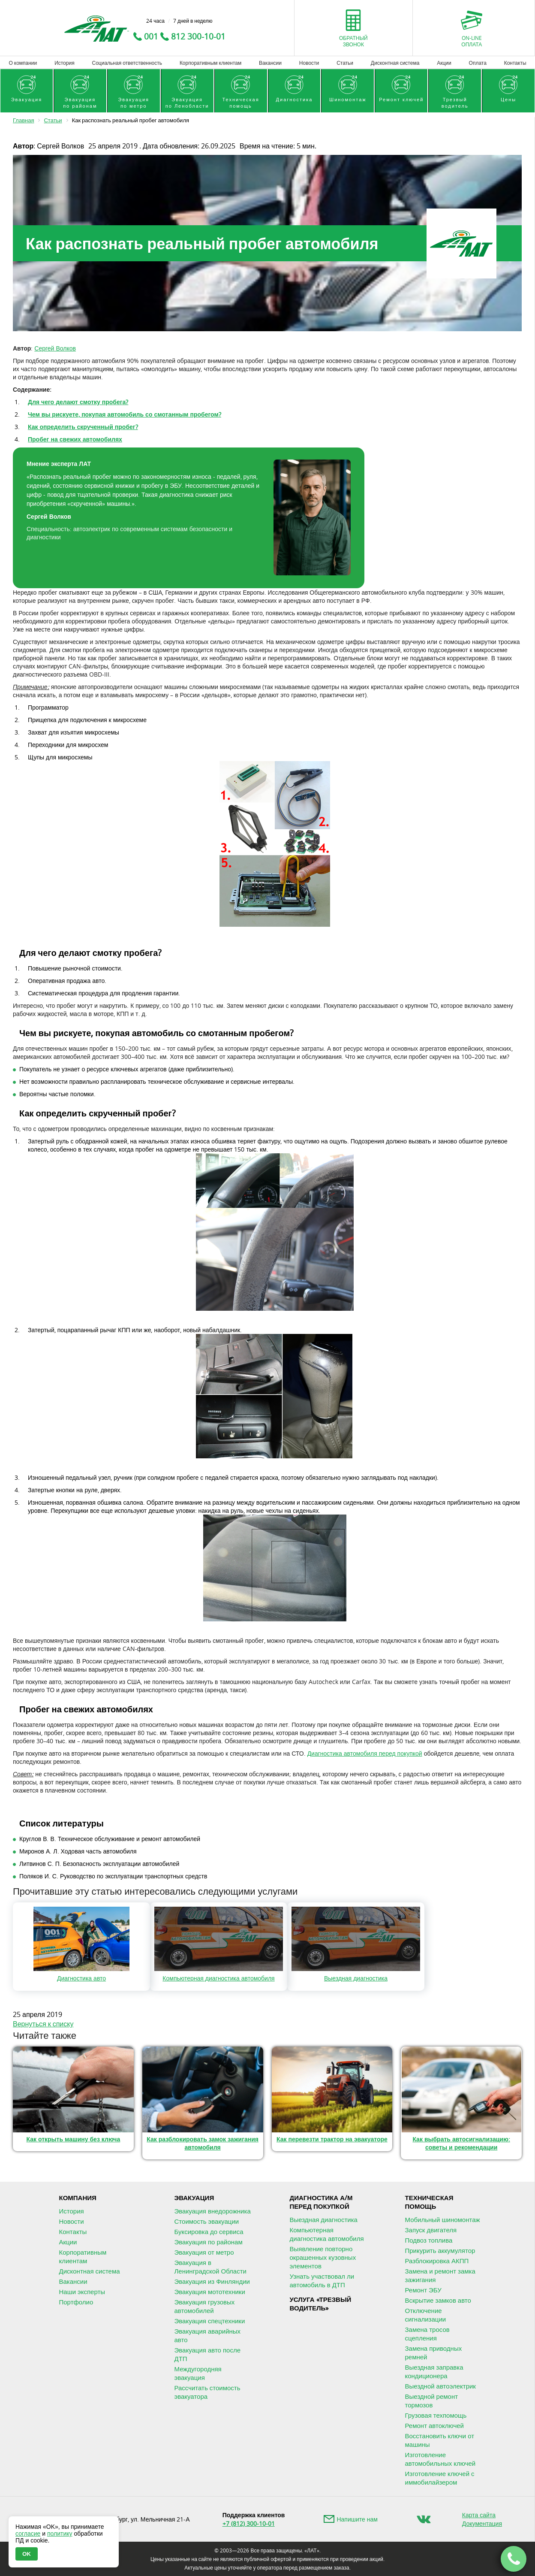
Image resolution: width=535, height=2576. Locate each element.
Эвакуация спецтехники (209, 2320)
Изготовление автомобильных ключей (440, 2458)
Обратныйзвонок (353, 41)
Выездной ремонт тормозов (431, 2400)
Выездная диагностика (324, 2219)
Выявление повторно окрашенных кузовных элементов (323, 2257)
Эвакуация (194, 2197)
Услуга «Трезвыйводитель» (321, 2303)
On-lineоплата (471, 41)
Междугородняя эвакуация (198, 2373)
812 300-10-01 (198, 36)
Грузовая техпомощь (436, 2415)
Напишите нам (357, 2519)
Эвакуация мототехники (209, 2291)
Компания (77, 2197)
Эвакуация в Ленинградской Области (210, 2266)
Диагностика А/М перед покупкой (321, 2201)
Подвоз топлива (429, 2240)
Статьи (345, 62)
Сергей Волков (55, 348)
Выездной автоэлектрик (440, 2386)
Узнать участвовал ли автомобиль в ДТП (322, 2280)
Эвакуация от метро (204, 2252)
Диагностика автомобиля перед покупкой (364, 1753)
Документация (482, 2523)
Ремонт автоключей (434, 2425)
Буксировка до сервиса (208, 2231)
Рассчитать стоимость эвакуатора (207, 2392)
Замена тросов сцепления (427, 2333)
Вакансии (270, 62)
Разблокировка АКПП (437, 2260)
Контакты (515, 62)
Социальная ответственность (127, 62)
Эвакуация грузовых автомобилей (204, 2306)
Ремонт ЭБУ (423, 2290)
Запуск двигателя (431, 2229)
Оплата (478, 62)
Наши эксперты (82, 2291)
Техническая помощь (429, 2201)
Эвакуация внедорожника (212, 2211)
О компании (23, 62)
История (64, 62)
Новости (309, 62)
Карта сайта (479, 2515)
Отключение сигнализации (425, 2314)
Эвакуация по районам (208, 2241)
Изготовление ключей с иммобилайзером (440, 2477)
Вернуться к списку (43, 2024)
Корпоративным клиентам (210, 62)
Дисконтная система (395, 62)
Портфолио (76, 2302)
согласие (27, 2533)
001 (151, 36)
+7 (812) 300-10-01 (248, 2523)
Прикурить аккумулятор (440, 2250)
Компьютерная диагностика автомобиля (327, 2234)
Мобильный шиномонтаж (442, 2219)
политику (59, 2533)
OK (26, 2554)
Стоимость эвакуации (206, 2221)
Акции (444, 62)
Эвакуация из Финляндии (212, 2281)
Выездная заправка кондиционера (434, 2371)
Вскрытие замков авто (438, 2300)
